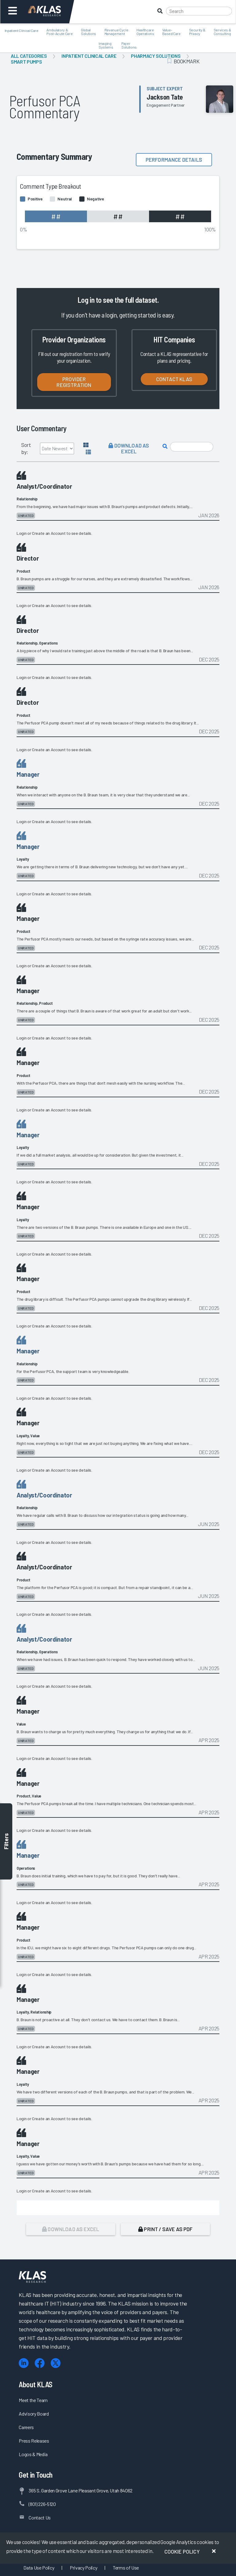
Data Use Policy (38, 2567)
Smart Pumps (26, 62)
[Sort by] (57, 448)
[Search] (199, 11)
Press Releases (34, 2441)
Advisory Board (34, 2413)
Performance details (174, 159)
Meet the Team (33, 2400)
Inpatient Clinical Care (88, 56)
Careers (26, 2427)
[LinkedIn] (24, 2363)
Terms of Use (126, 2567)
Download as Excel (128, 448)
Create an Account (48, 533)
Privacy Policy (83, 2567)
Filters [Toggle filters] (6, 1841)
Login (21, 533)
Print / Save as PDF (165, 2229)
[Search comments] (191, 447)
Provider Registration (74, 382)
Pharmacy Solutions (155, 56)
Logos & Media (33, 2454)
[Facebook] (40, 2363)
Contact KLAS (174, 379)
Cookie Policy (182, 2551)
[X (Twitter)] (56, 2363)
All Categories (29, 56)
